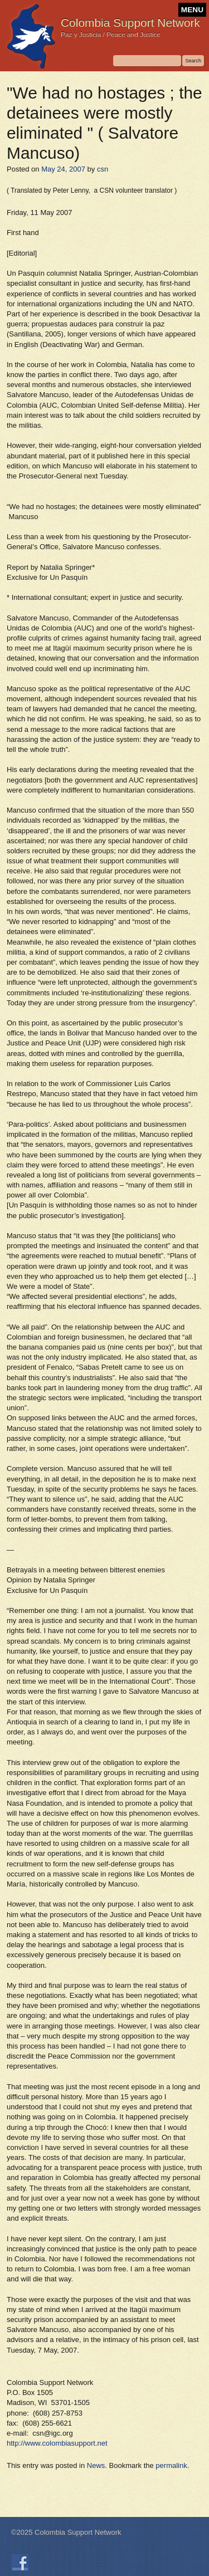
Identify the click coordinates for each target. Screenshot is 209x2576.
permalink (171, 2465)
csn (102, 169)
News (96, 2465)
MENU (192, 10)
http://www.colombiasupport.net (57, 2443)
